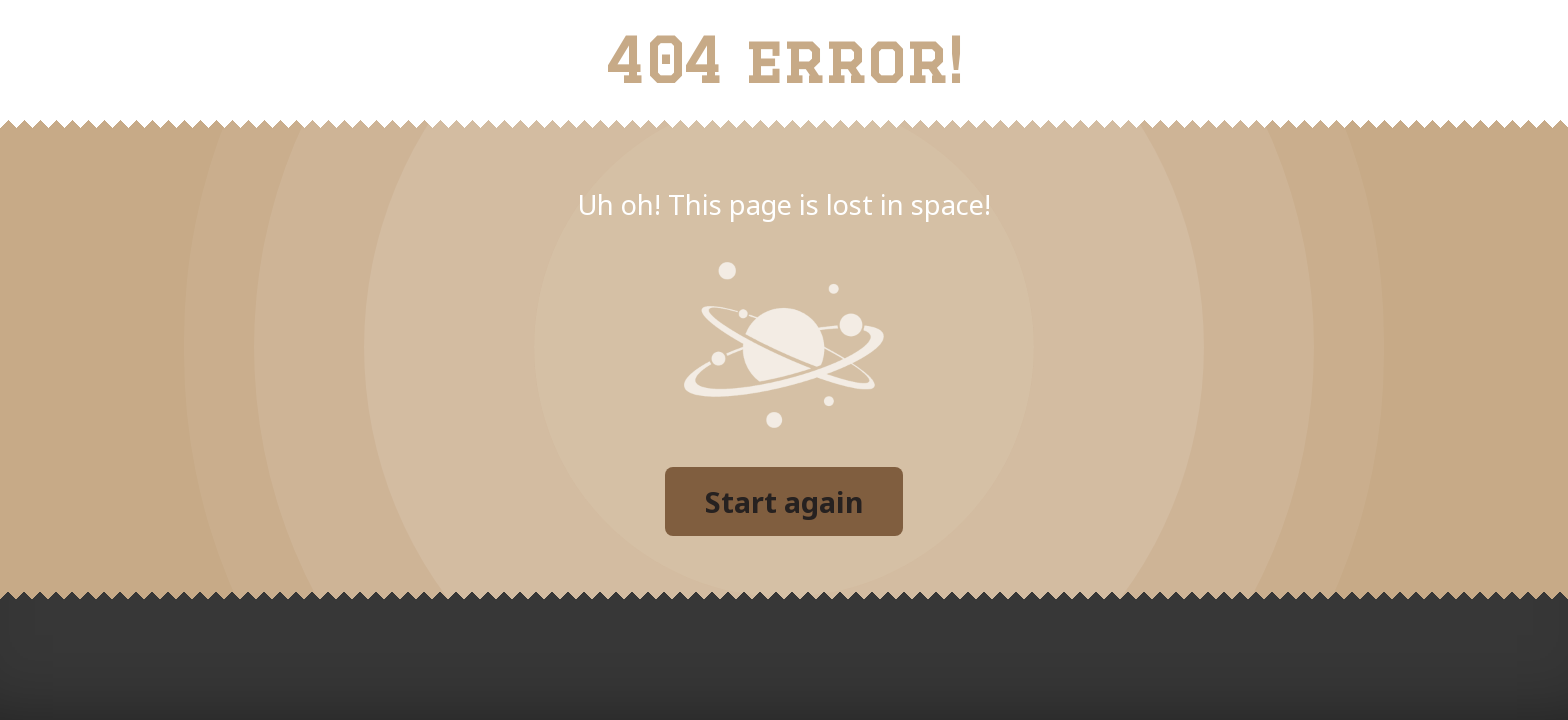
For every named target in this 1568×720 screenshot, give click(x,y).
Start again (784, 501)
